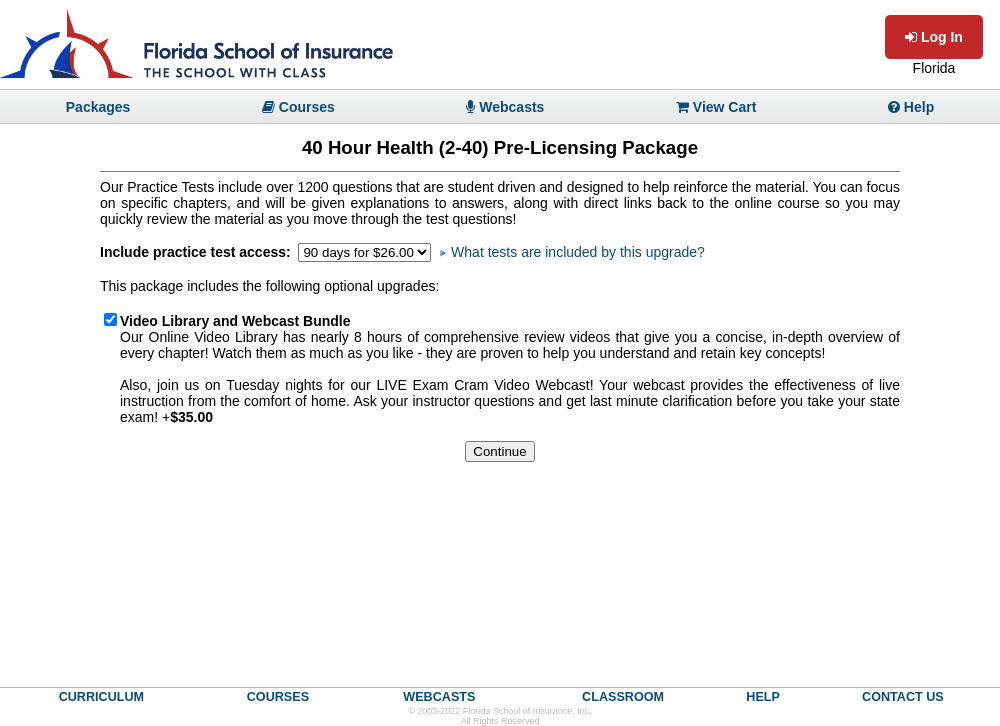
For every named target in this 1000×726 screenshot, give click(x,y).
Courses (298, 107)
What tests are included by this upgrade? (572, 252)
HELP (763, 697)
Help (911, 107)
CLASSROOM (623, 697)
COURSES (278, 697)
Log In (934, 37)
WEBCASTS (439, 697)
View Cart (716, 107)
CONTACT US (903, 697)
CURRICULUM (101, 697)
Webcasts (505, 107)
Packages (98, 107)
